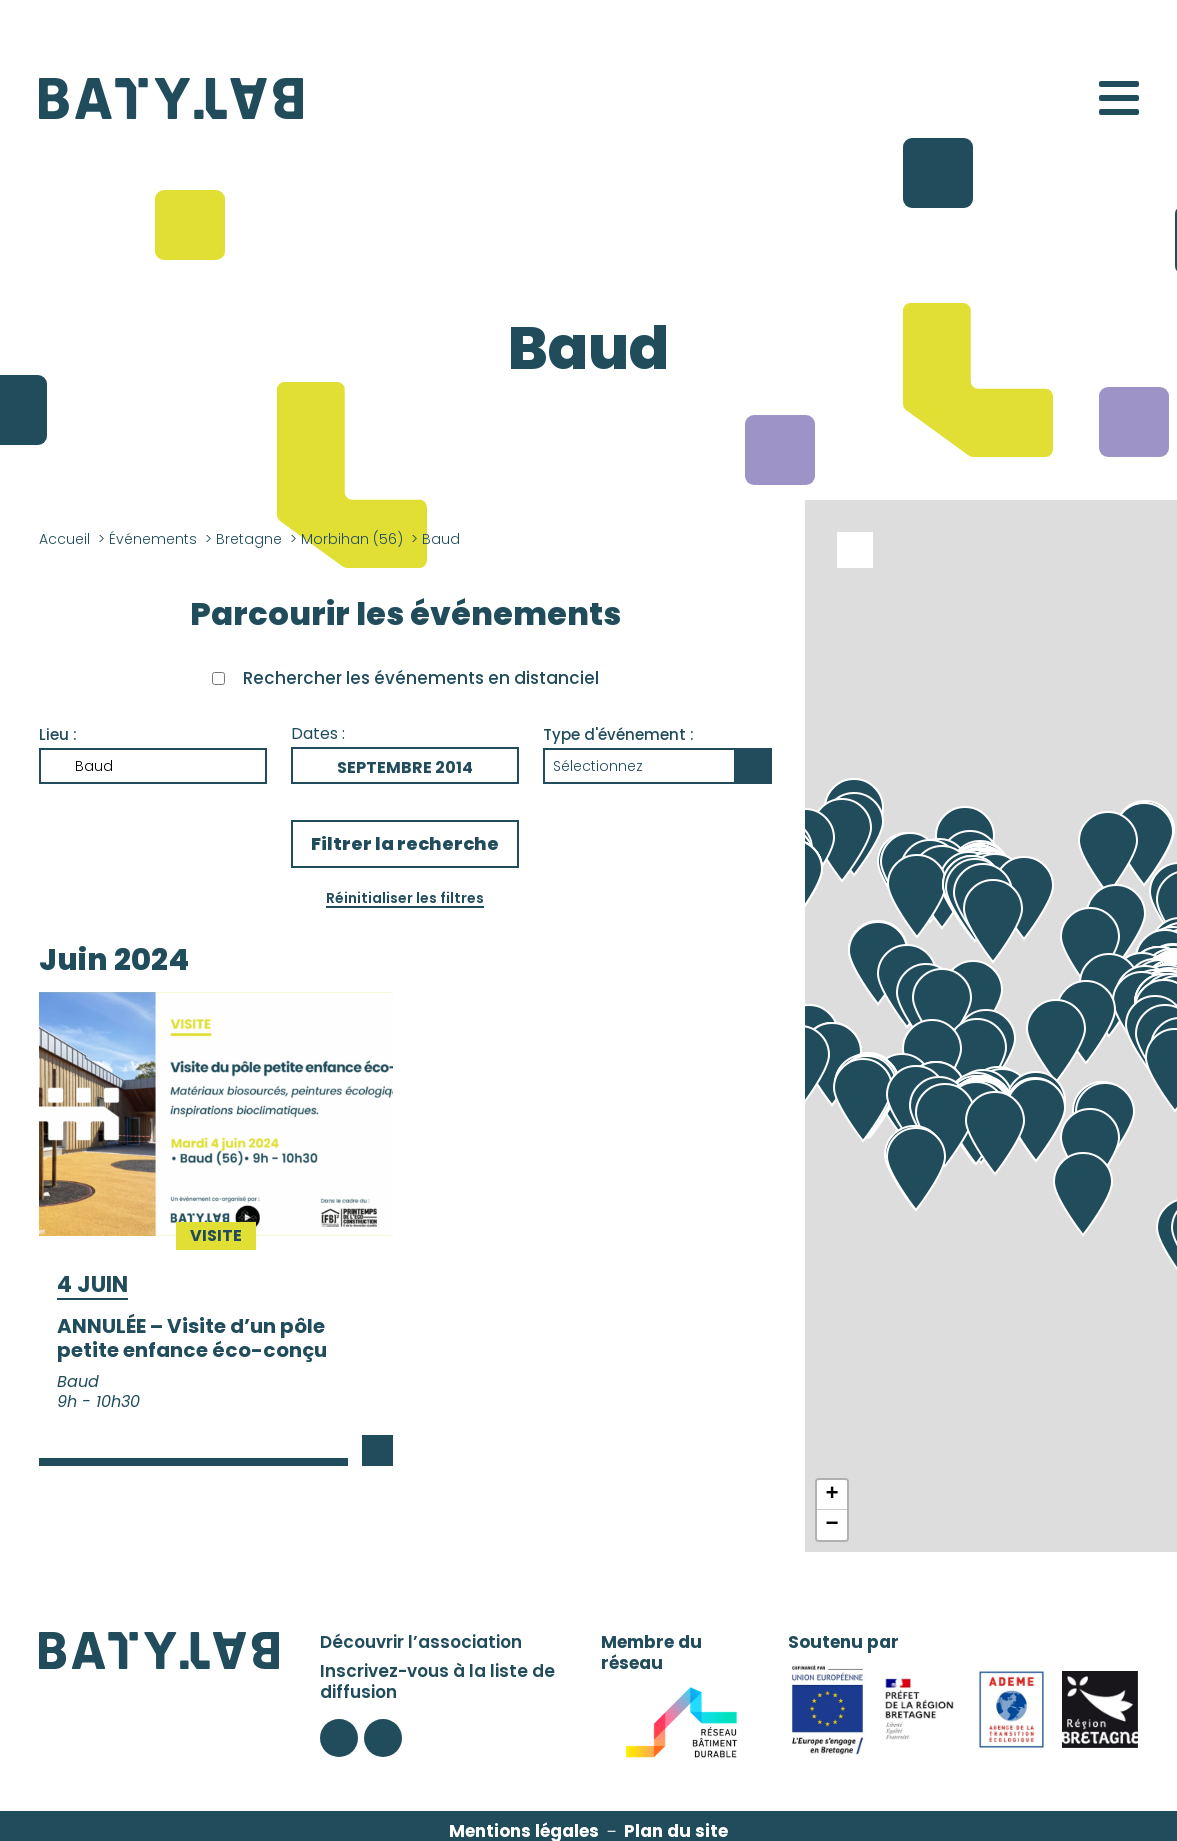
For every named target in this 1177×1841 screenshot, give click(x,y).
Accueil (64, 539)
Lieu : (58, 734)
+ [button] (831, 1495)
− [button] (831, 1525)
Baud (94, 766)
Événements (153, 539)
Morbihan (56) (352, 539)
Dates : (318, 733)
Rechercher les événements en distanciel (421, 678)
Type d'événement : (618, 734)
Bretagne (249, 539)
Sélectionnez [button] (598, 766)
